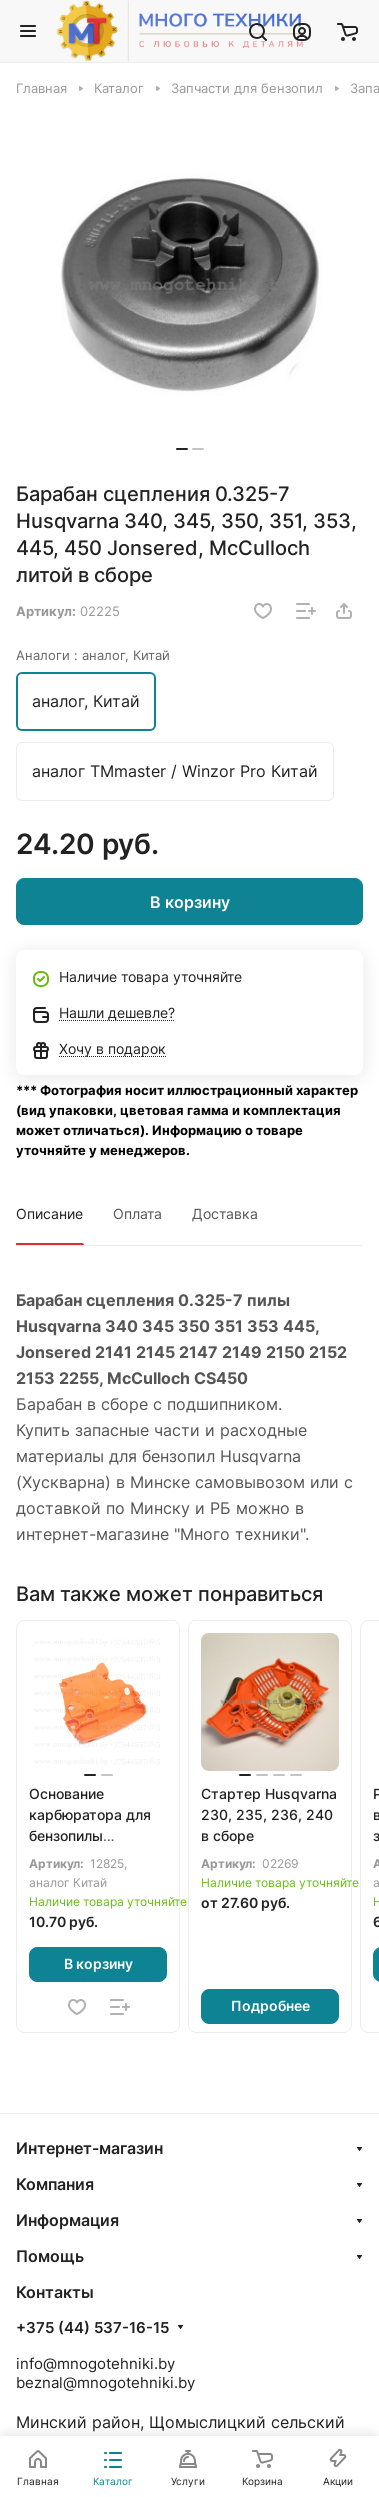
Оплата (137, 1213)
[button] (182, 449)
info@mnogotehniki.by (95, 2363)
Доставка (225, 1213)
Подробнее (270, 2005)
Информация (67, 2220)
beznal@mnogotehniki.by (105, 2382)
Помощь (50, 2256)
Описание (49, 1213)
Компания (55, 2184)
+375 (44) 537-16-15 (92, 2328)
